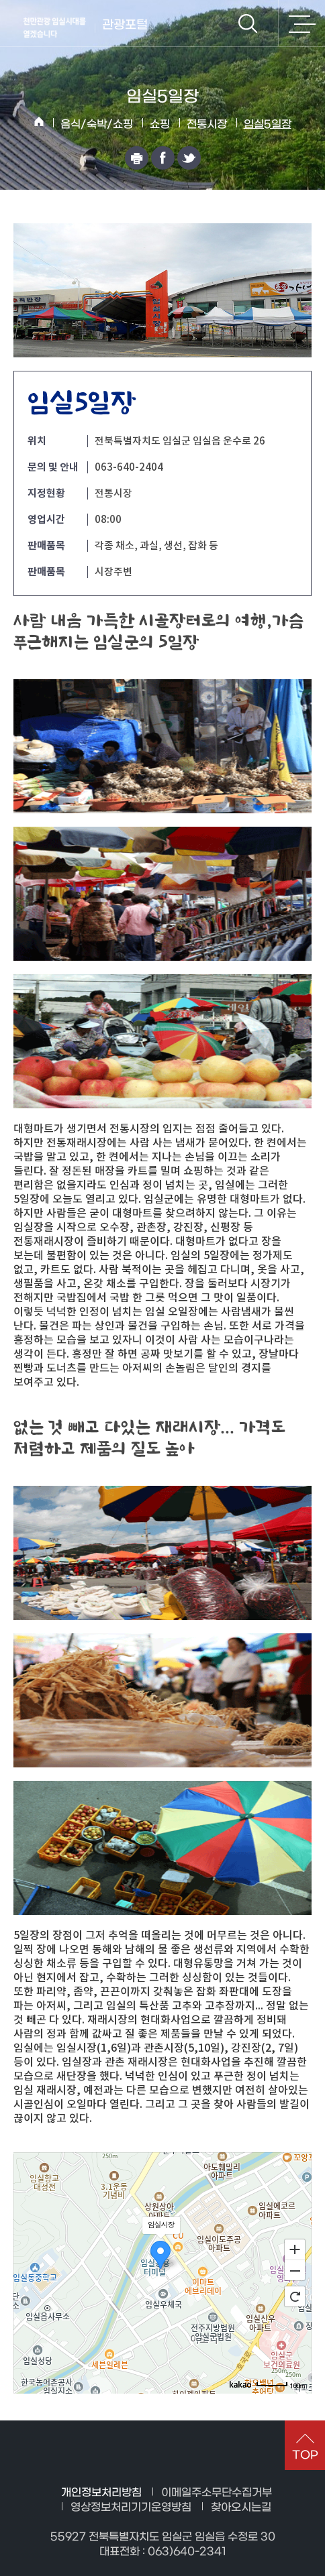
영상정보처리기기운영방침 (131, 2507)
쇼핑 (160, 124)
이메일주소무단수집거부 (216, 2492)
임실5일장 (267, 124)
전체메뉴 (301, 23)
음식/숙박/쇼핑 (96, 124)
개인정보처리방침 (101, 2492)
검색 (248, 23)
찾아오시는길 (241, 2507)
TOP (305, 2455)
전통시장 (207, 124)
